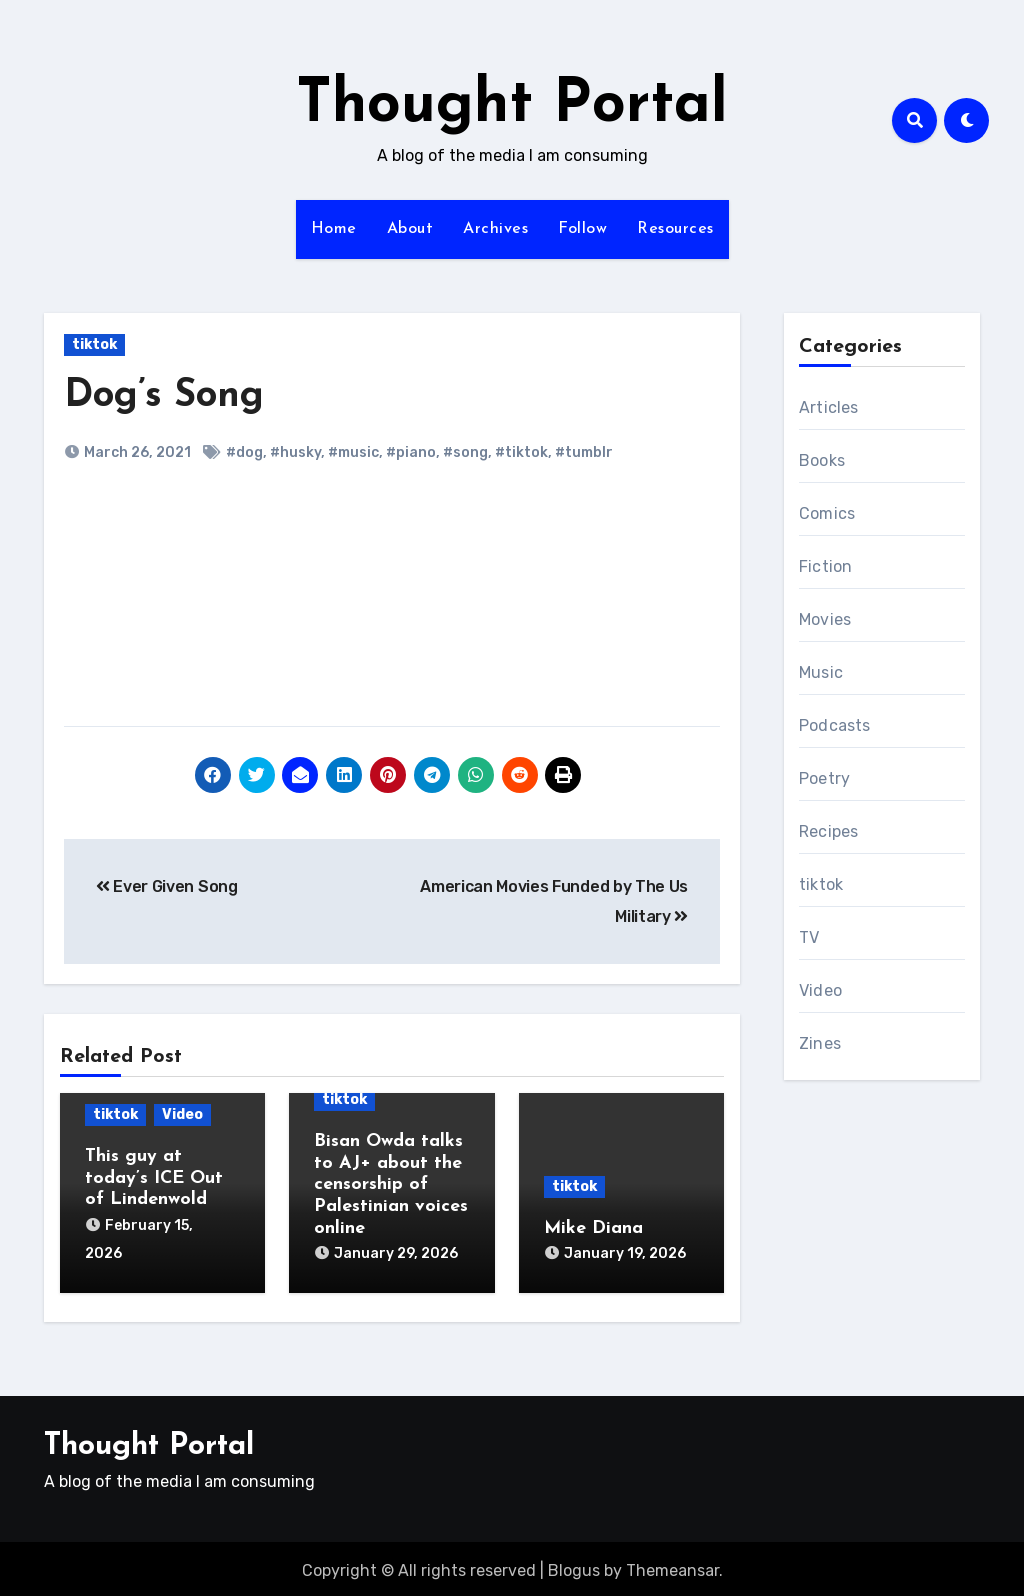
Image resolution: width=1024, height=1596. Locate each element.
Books (822, 460)
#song (465, 452)
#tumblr (584, 452)
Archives (495, 229)
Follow (582, 229)
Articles (829, 407)
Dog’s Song (164, 396)
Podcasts (835, 725)
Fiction (825, 566)
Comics (827, 513)
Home (334, 229)
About (410, 229)
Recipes (828, 831)
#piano (411, 452)
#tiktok (521, 452)
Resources (675, 229)
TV (809, 937)
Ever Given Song (167, 886)
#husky (295, 452)
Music (821, 672)
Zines (820, 1043)
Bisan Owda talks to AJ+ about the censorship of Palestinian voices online (391, 1184)
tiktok (94, 344)
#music (353, 452)
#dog (244, 452)
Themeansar (672, 1565)
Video (182, 1114)
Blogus (574, 1565)
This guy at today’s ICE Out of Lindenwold (154, 1178)
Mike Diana (593, 1228)
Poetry (824, 778)
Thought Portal (512, 106)
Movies (825, 619)
